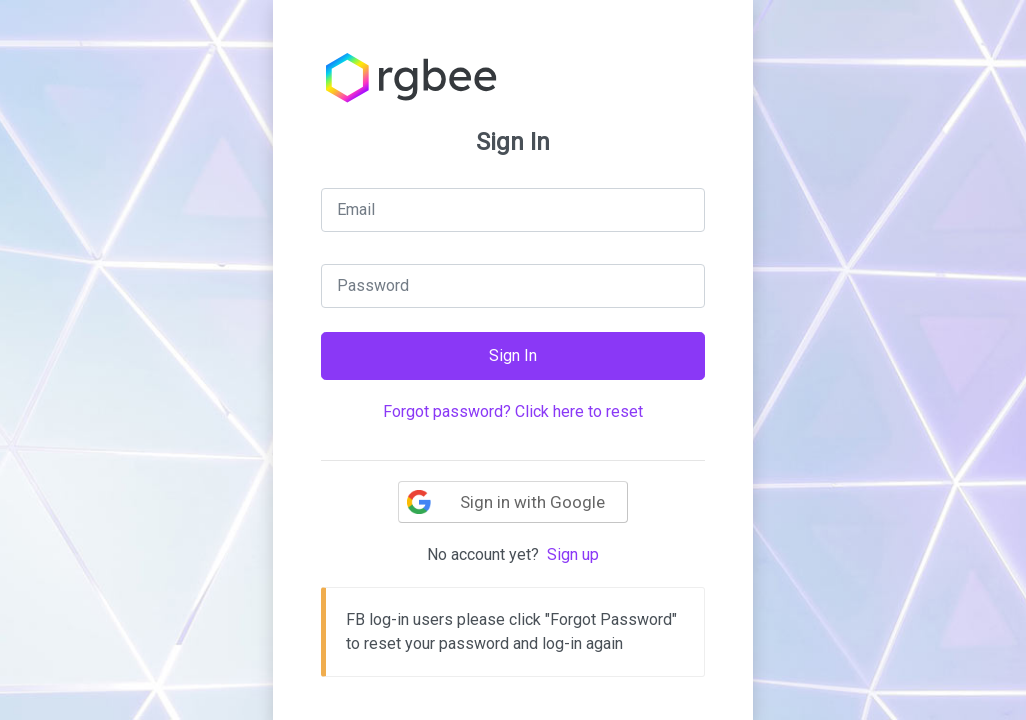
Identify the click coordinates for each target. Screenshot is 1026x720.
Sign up (573, 554)
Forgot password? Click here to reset (513, 411)
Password (373, 285)
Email (356, 209)
